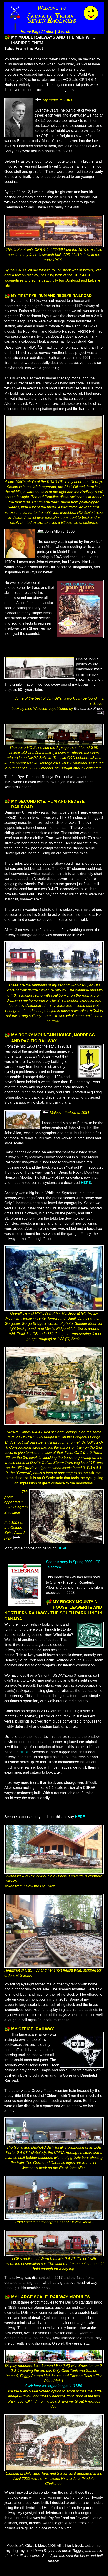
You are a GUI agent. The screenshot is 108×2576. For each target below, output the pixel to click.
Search (64, 32)
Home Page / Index (37, 32)
